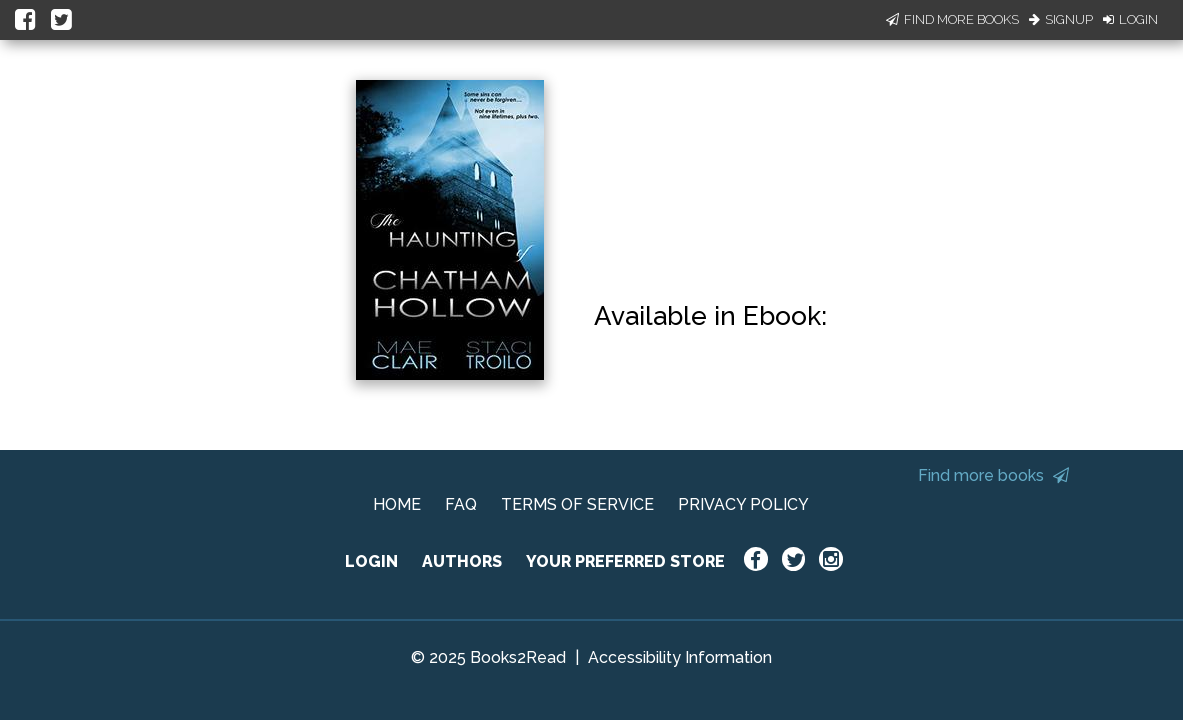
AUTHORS (462, 561)
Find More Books (952, 19)
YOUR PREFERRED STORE (625, 561)
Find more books (993, 475)
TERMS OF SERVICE (577, 504)
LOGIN (371, 561)
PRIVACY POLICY (743, 504)
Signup (1061, 19)
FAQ (461, 504)
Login (1130, 19)
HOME (397, 504)
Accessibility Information (680, 657)
